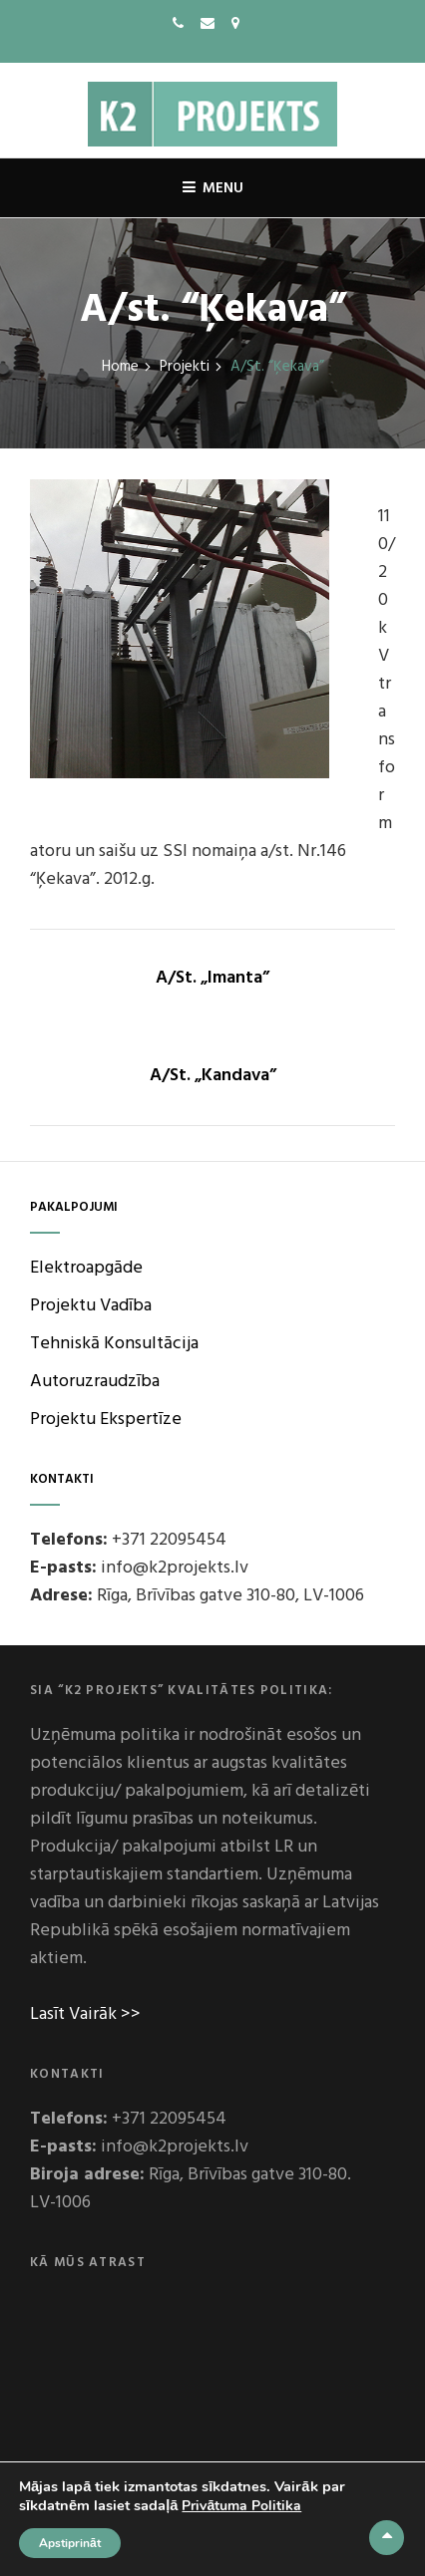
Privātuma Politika (241, 2505)
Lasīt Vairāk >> (85, 2014)
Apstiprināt (70, 2543)
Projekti (185, 367)
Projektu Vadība (91, 1305)
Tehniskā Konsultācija (114, 1343)
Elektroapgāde (86, 1268)
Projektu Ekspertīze (106, 1419)
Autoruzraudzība (95, 1381)
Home (120, 367)
